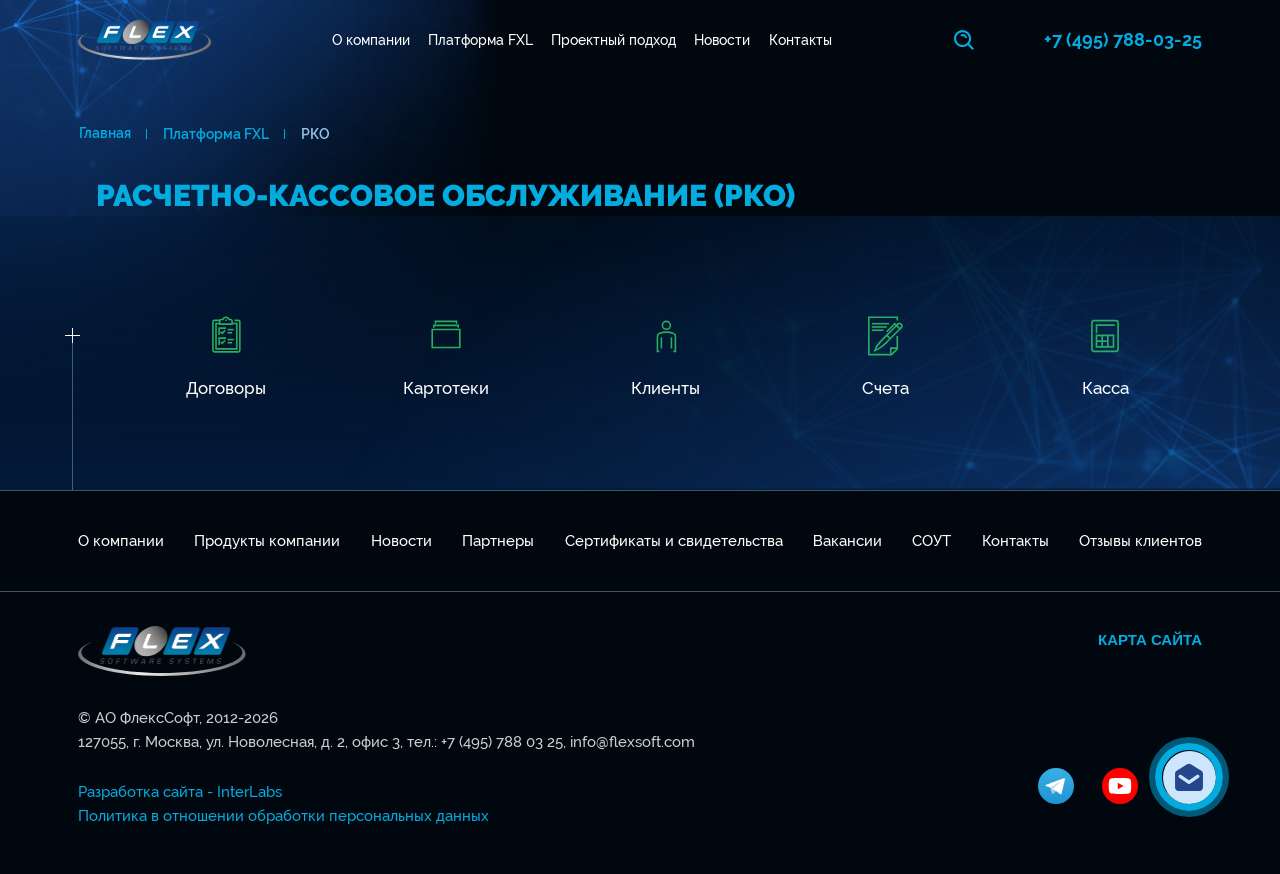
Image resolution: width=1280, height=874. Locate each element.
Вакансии (847, 541)
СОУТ (931, 541)
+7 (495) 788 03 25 (502, 742)
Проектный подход (614, 40)
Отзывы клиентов (1140, 541)
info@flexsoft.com (632, 742)
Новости (723, 40)
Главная (104, 134)
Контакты (800, 40)
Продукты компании (267, 541)
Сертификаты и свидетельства (674, 541)
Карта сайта (1150, 640)
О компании (371, 40)
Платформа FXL (480, 40)
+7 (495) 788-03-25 (1123, 39)
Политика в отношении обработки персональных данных (283, 816)
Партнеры (498, 541)
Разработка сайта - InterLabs (180, 792)
